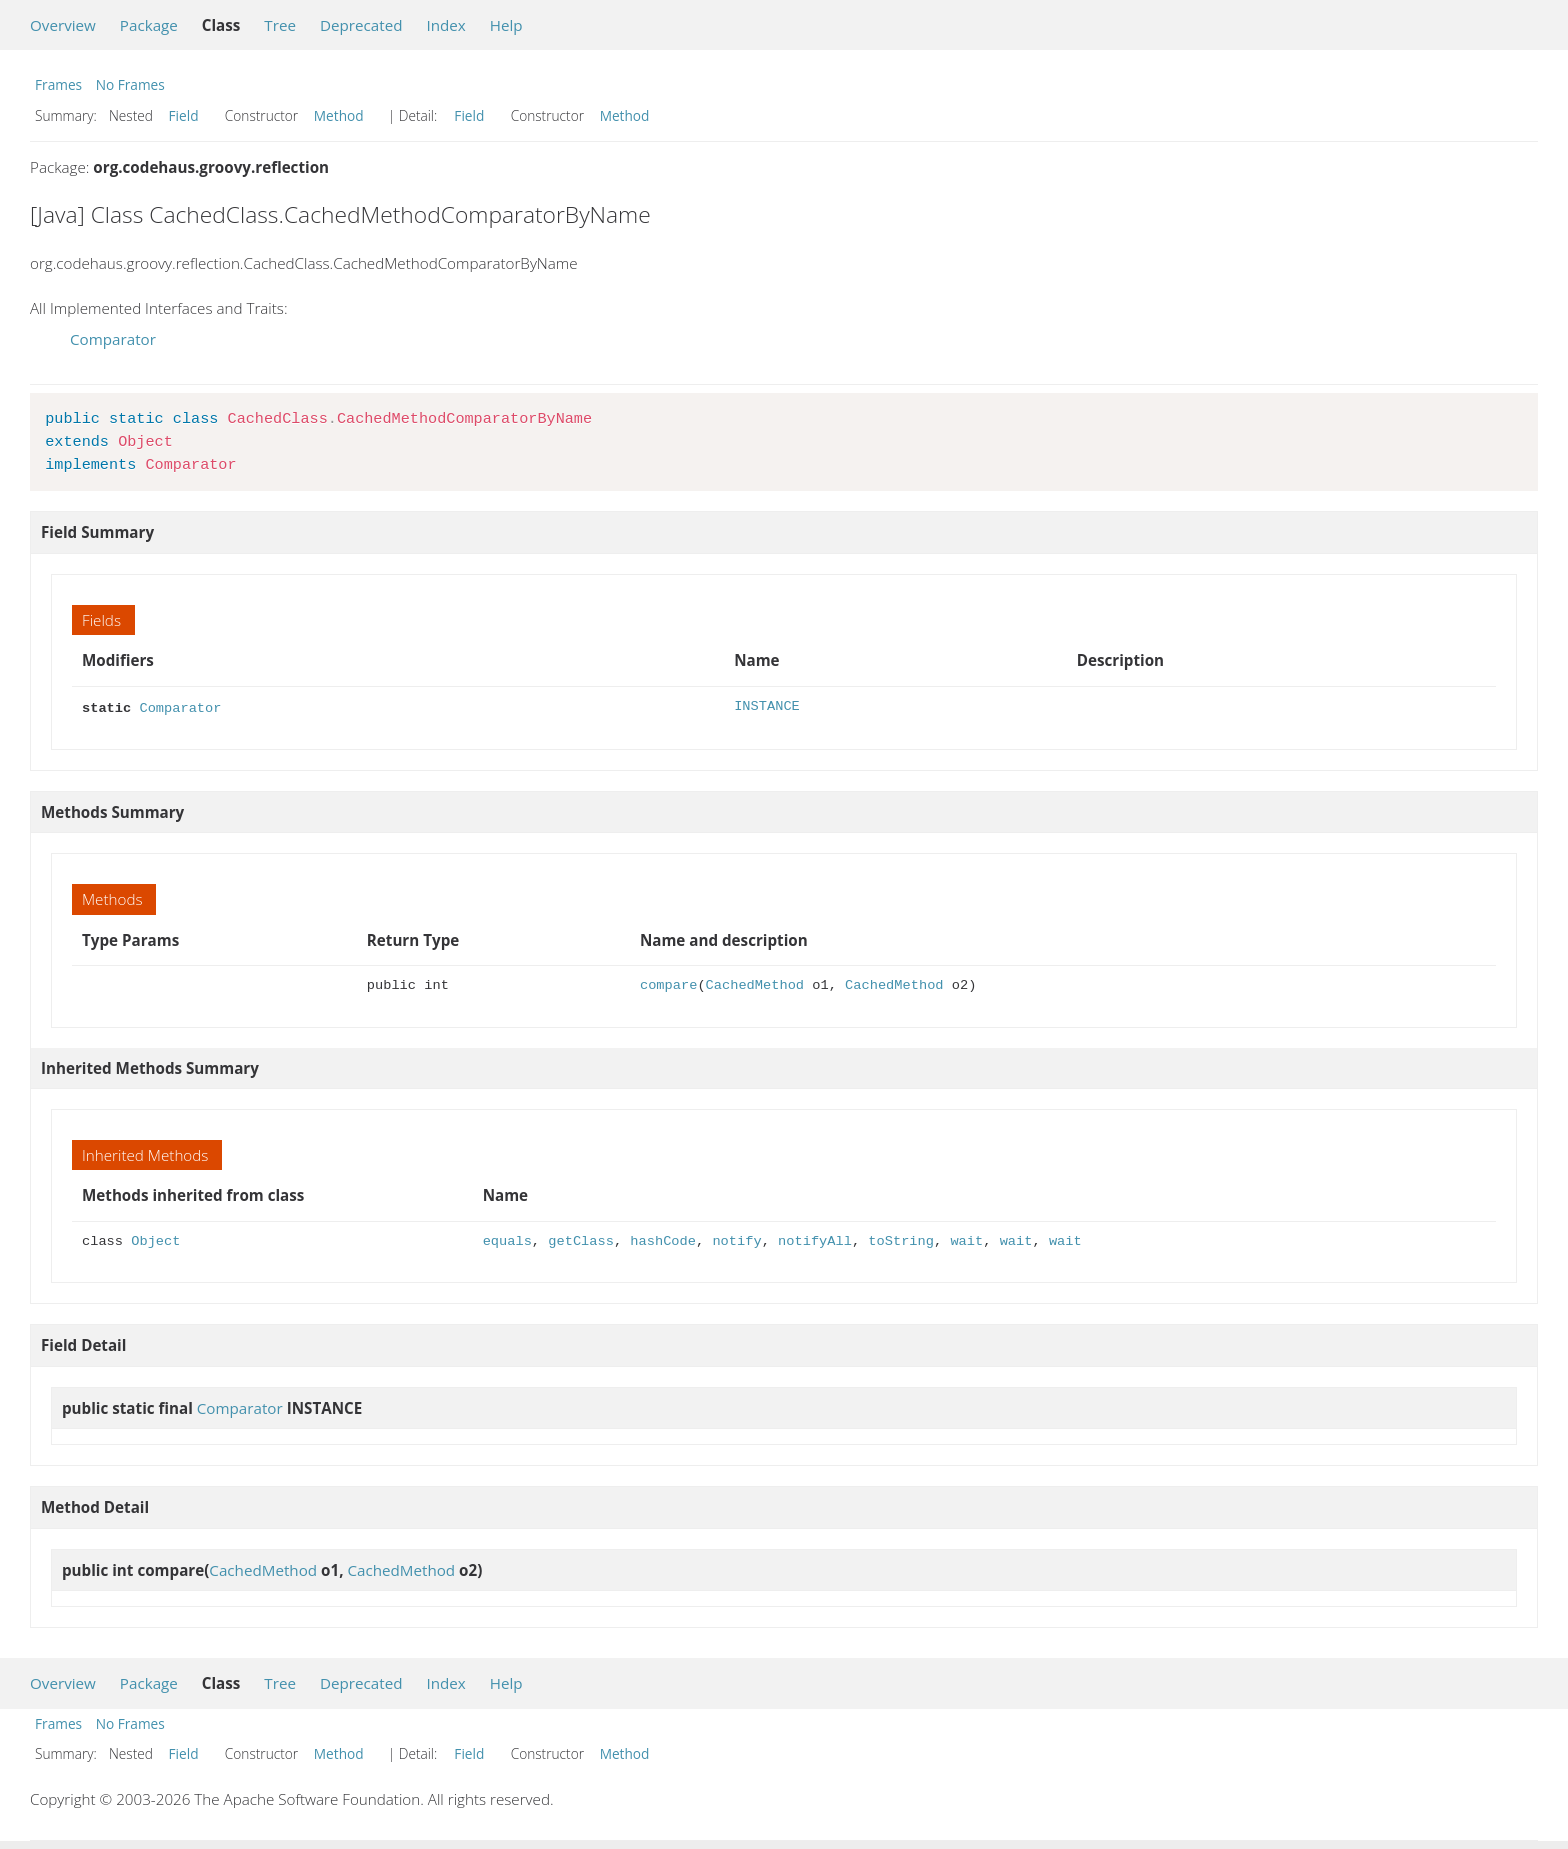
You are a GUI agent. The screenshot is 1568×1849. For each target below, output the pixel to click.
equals (507, 1239)
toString (901, 1239)
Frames (58, 84)
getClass (581, 1239)
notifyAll (815, 1239)
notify (736, 1239)
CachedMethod (755, 983)
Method (339, 115)
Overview (63, 25)
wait (966, 1239)
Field (184, 115)
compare (668, 983)
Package (149, 25)
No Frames (130, 84)
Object (155, 1239)
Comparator (113, 339)
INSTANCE (767, 706)
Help (506, 25)
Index (445, 25)
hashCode (663, 1239)
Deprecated (361, 25)
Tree (280, 25)
